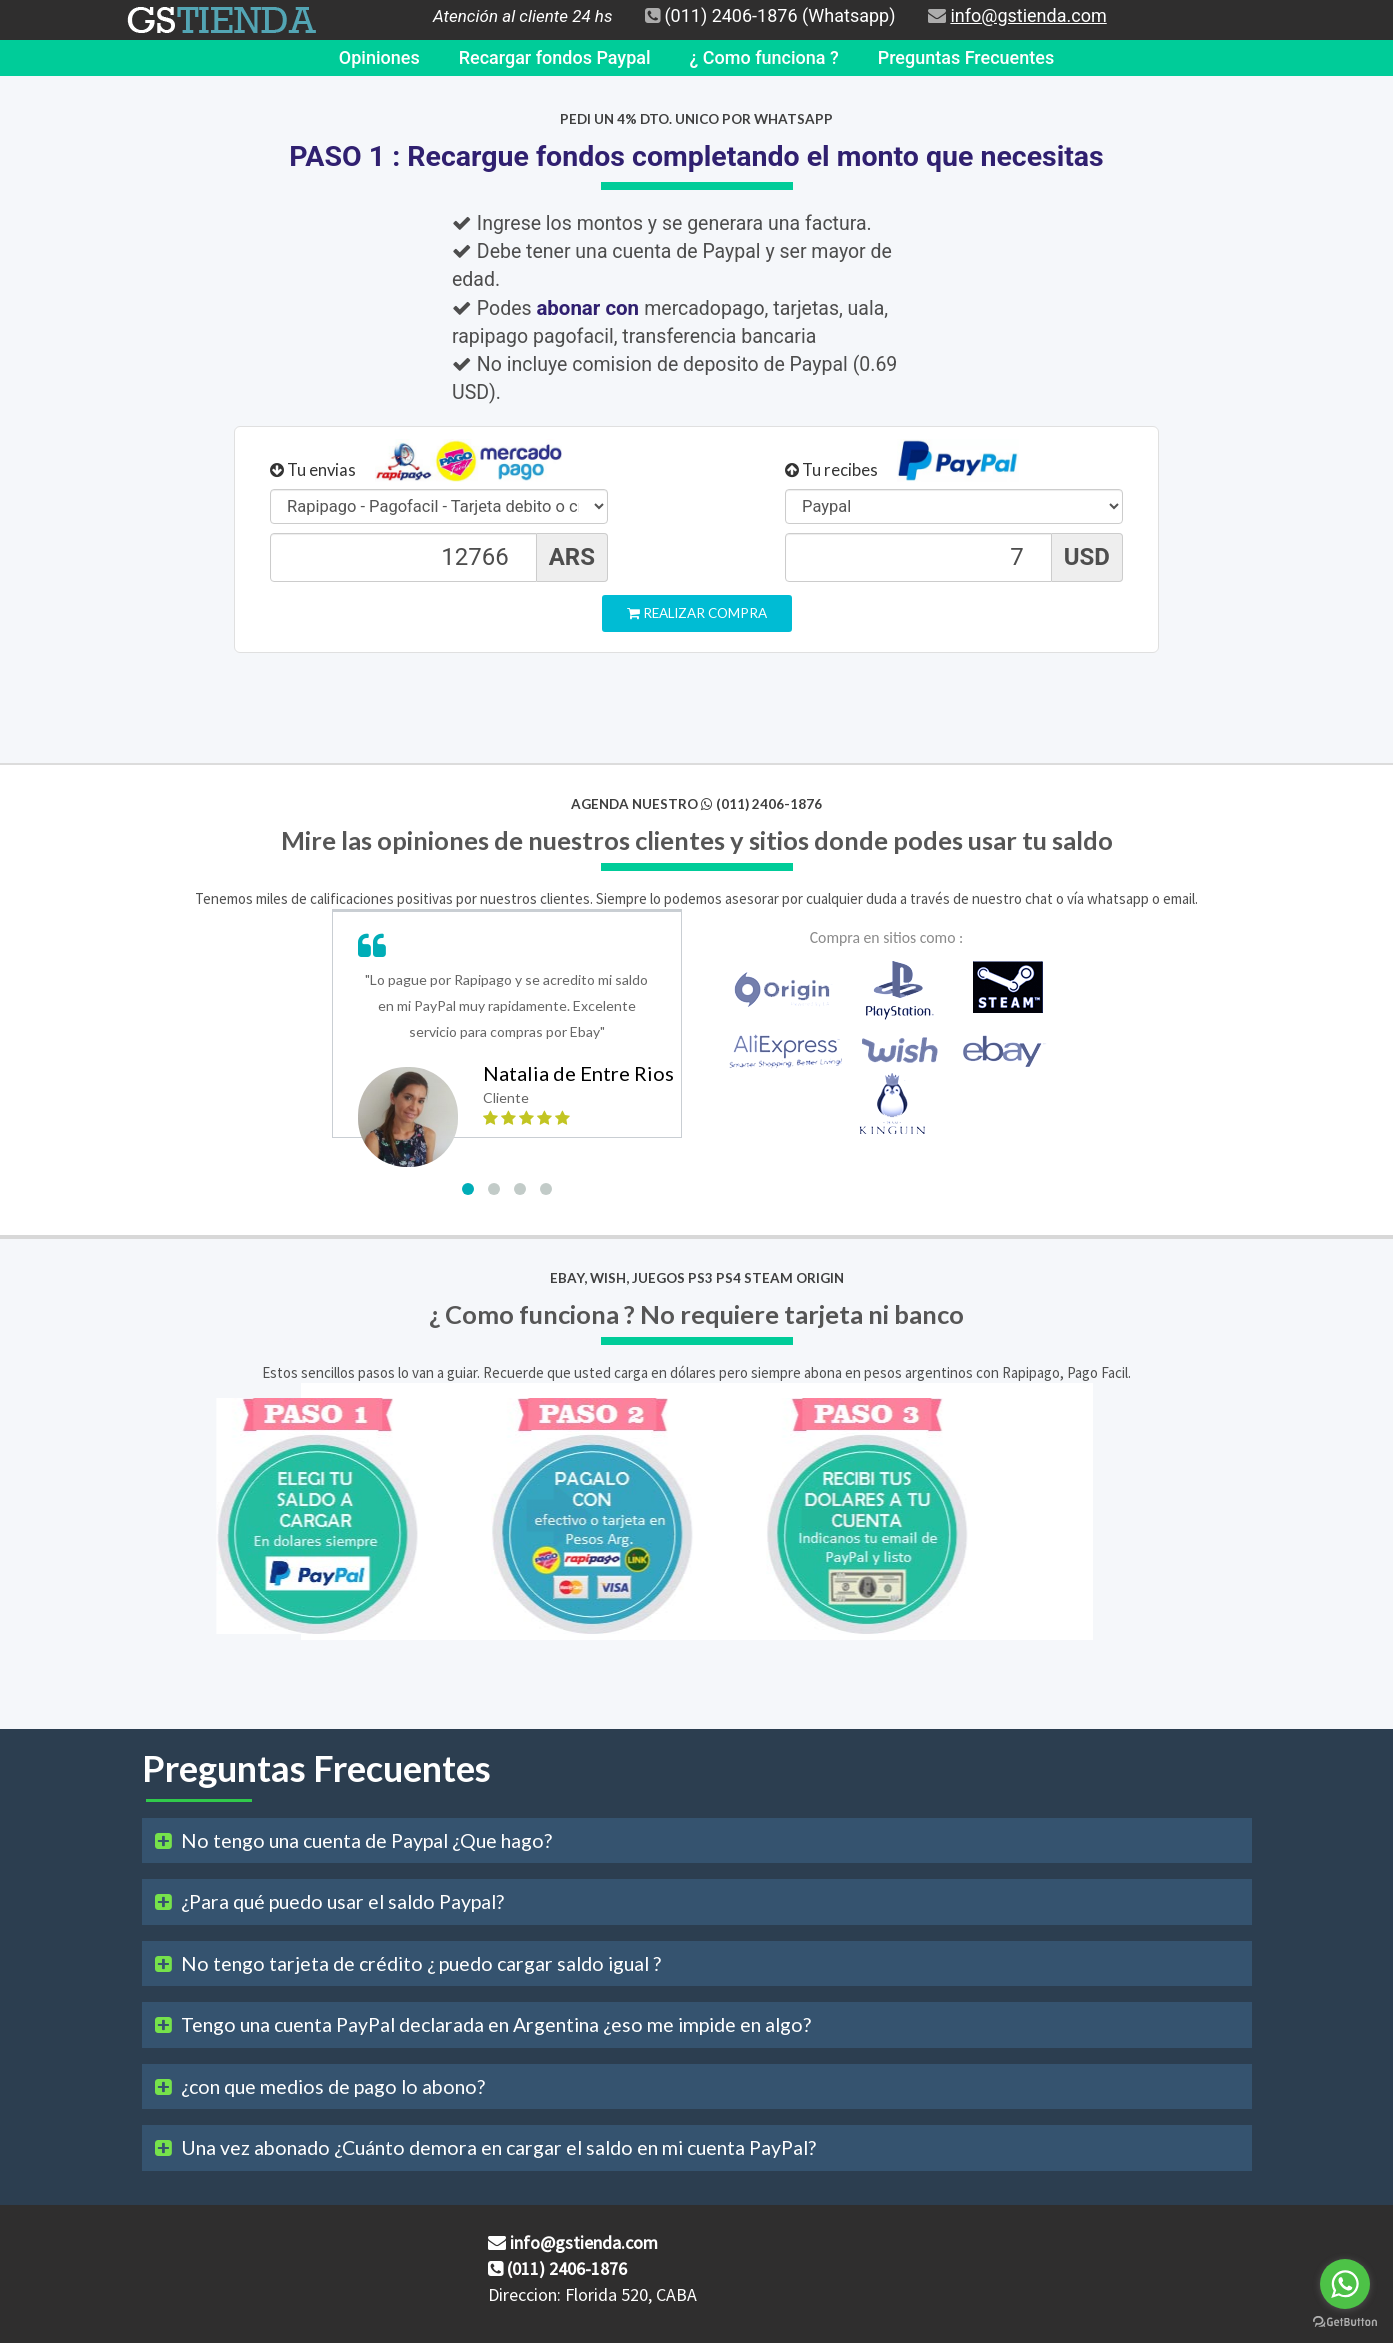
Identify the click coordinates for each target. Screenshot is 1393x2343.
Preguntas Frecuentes (966, 57)
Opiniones (379, 57)
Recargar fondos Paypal (555, 57)
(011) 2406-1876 (730, 15)
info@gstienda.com (1028, 15)
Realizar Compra (697, 613)
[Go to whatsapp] (1345, 2284)
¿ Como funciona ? (764, 57)
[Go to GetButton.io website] (1345, 2322)
